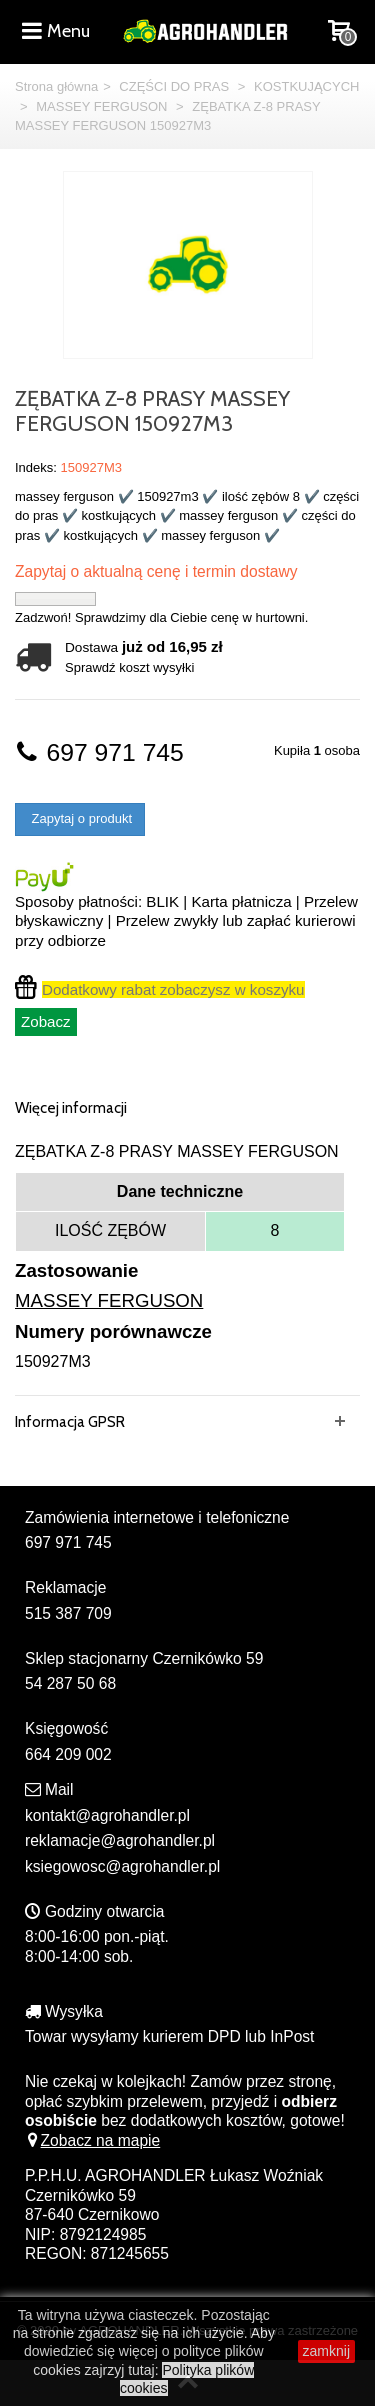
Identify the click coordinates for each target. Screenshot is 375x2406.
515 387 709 (68, 1613)
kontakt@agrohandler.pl (107, 1815)
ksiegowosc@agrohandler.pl (122, 1866)
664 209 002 (68, 1754)
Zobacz (46, 1021)
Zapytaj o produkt (80, 818)
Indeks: (36, 467)
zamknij (326, 2351)
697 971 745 (99, 752)
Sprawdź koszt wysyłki (129, 667)
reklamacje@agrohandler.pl (120, 1840)
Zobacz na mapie (92, 2140)
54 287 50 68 (70, 1683)
